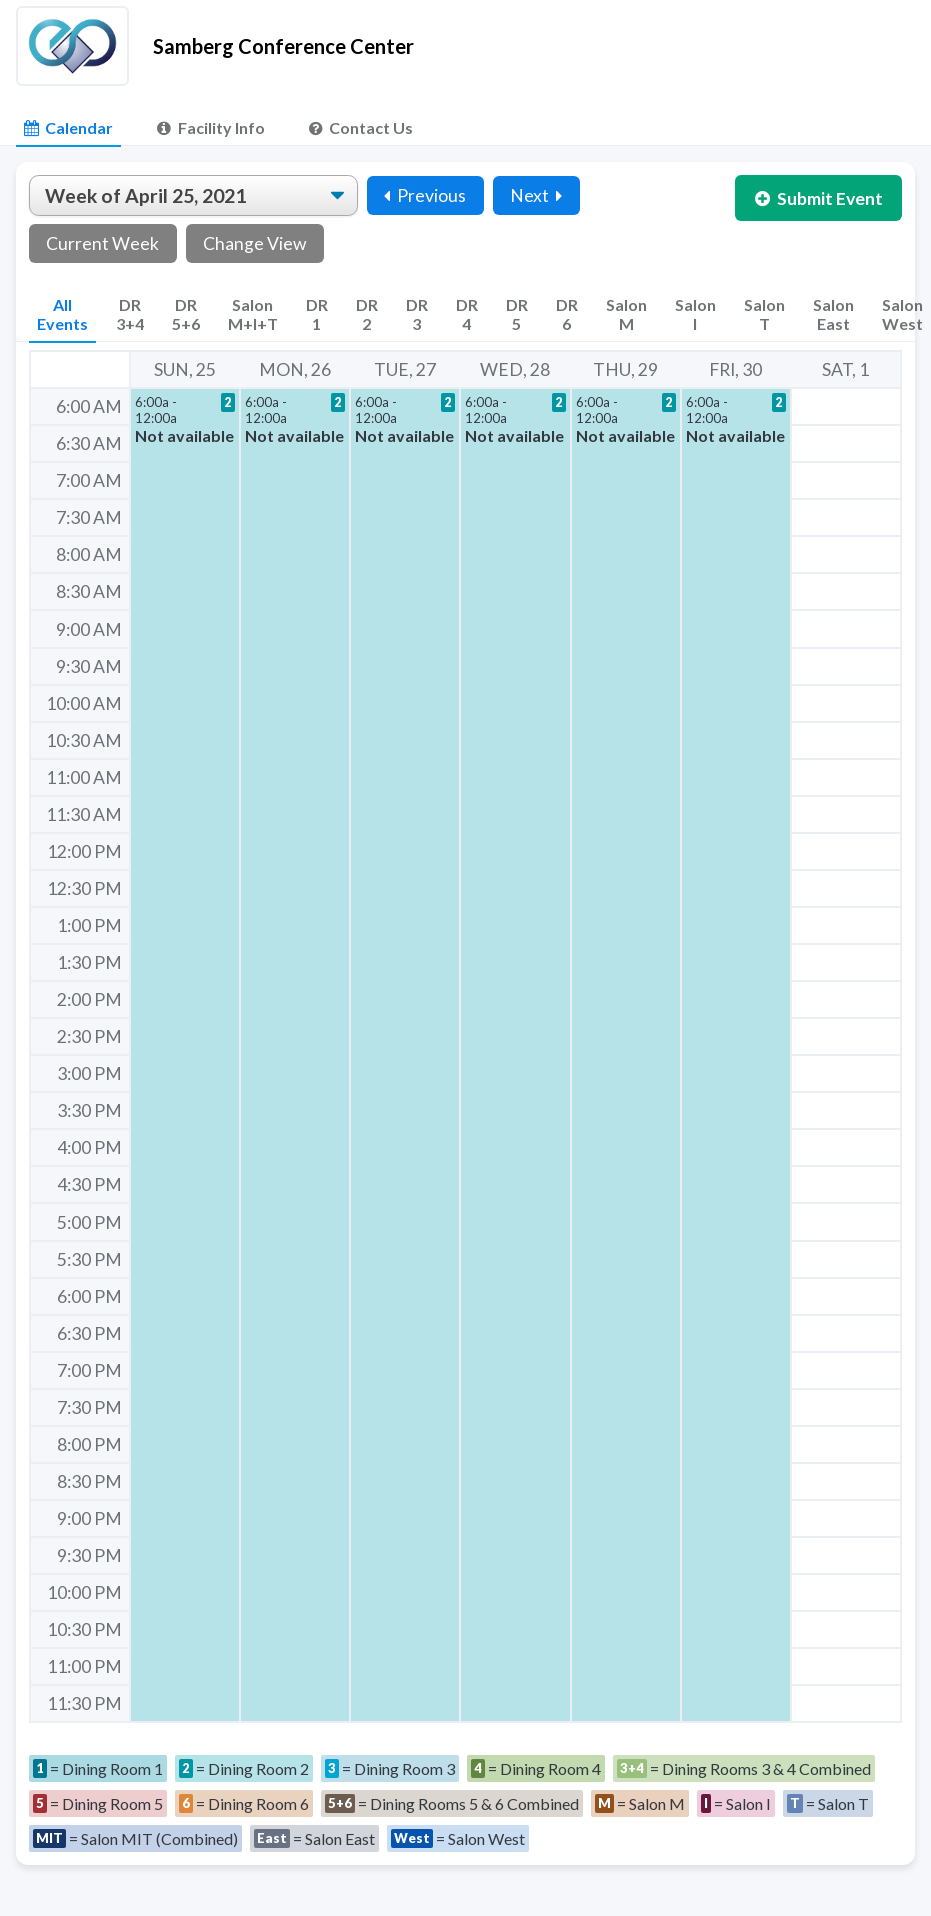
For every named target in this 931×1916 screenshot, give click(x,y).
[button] (185, 1055)
